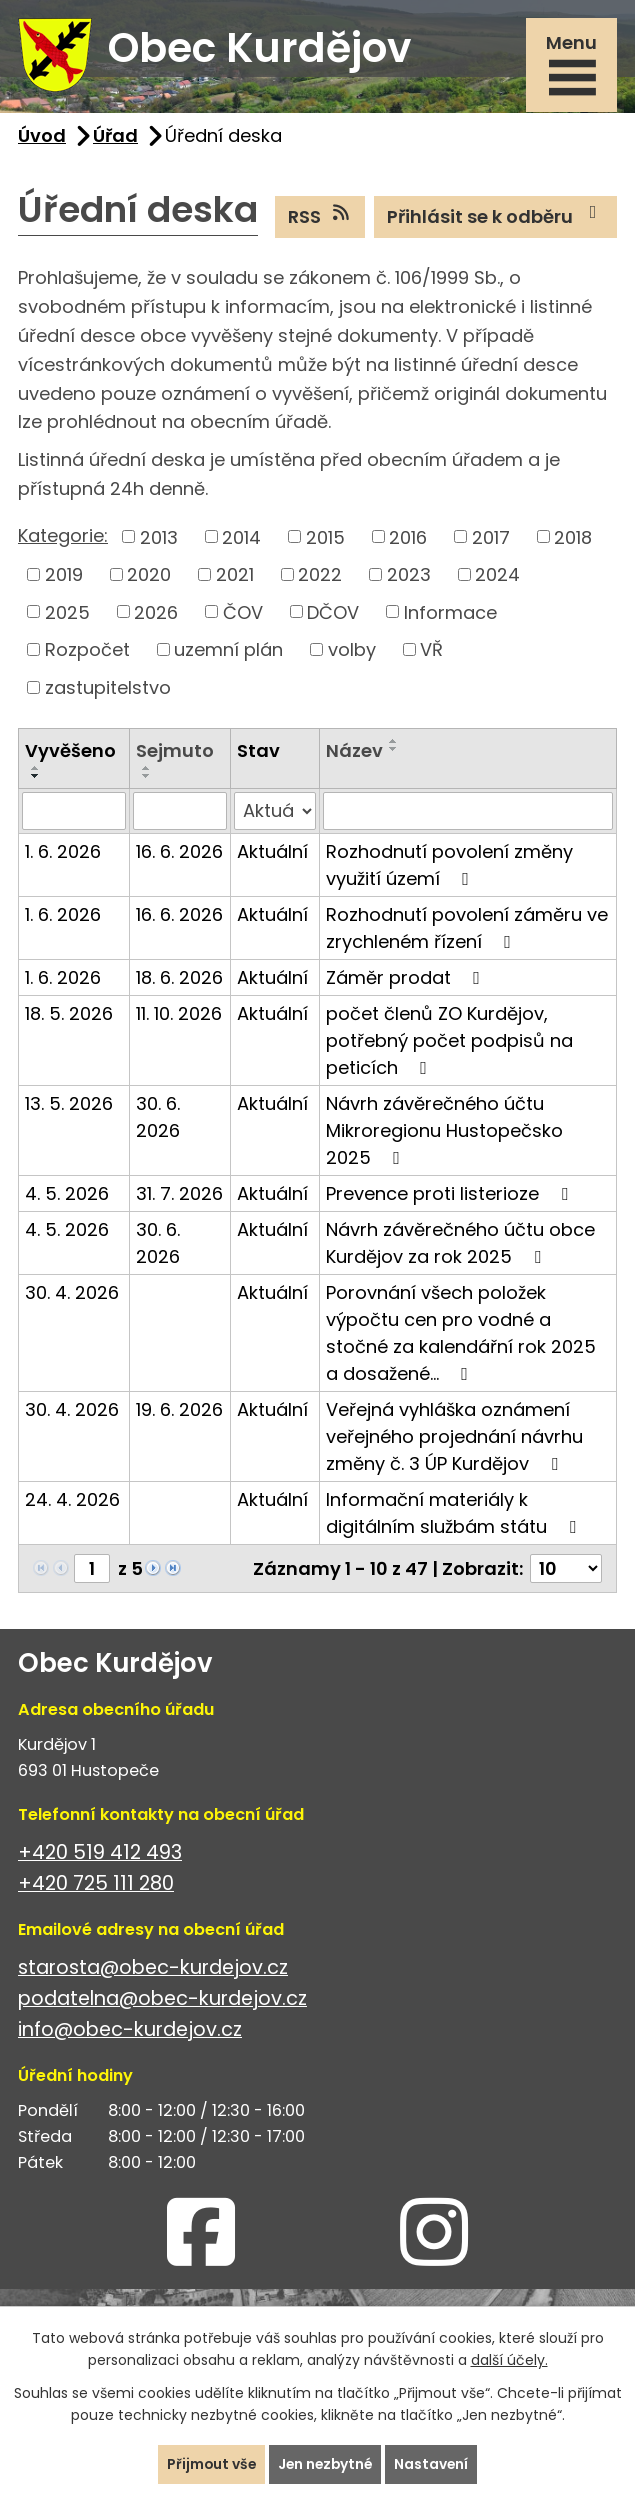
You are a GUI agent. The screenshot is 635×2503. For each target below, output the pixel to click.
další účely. (509, 2360)
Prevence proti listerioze (451, 1196)
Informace (450, 614)
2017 (491, 539)
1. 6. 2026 (63, 854)
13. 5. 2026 (69, 1106)
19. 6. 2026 (179, 1412)
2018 (573, 539)
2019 (64, 577)
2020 (149, 577)
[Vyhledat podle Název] (468, 814)
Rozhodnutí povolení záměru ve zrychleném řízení (467, 931)
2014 (241, 539)
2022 (320, 577)
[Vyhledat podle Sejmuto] (180, 814)
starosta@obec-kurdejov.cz (153, 1970)
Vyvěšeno (70, 753)
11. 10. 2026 (179, 1016)
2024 (497, 577)
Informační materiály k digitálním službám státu (455, 1516)
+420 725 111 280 (96, 1886)
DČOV (333, 614)
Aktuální (272, 854)
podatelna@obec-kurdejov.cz (162, 2001)
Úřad (115, 138)
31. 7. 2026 (179, 1196)
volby (352, 652)
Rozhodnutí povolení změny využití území (449, 868)
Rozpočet (87, 652)
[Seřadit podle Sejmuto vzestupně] (147, 771)
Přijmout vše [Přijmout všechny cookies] (209, 2464)
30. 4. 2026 (72, 1295)
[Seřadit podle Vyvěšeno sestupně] (36, 779)
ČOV (243, 614)
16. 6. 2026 (179, 854)
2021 (235, 577)
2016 (408, 539)
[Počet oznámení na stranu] (566, 1571)
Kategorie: (63, 538)
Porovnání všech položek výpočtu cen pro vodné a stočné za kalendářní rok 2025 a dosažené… (461, 1336)
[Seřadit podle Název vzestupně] (394, 744)
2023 (409, 577)
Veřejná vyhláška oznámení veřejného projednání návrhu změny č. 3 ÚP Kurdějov (454, 1439)
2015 (325, 539)
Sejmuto (175, 753)
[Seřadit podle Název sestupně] (394, 752)
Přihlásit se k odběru (496, 219)
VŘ (431, 652)
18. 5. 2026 (69, 1016)
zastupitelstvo (108, 690)
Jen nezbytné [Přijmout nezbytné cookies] (326, 2464)
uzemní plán (228, 652)
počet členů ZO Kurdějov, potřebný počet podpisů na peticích (449, 1043)
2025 (67, 614)
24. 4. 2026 (72, 1502)
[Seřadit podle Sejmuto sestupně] (147, 779)
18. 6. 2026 (179, 980)
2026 (156, 614)
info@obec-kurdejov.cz (130, 2032)
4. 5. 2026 (67, 1196)
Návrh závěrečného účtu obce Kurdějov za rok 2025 (460, 1246)
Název (354, 753)
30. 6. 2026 (158, 1120)
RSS (320, 219)
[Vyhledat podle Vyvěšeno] (74, 814)
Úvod (42, 138)
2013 (159, 539)
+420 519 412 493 (100, 1855)
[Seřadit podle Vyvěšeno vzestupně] (36, 771)
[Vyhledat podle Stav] (275, 814)
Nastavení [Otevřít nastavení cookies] (434, 2464)
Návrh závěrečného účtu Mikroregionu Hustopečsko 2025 (444, 1133)
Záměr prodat (407, 980)
